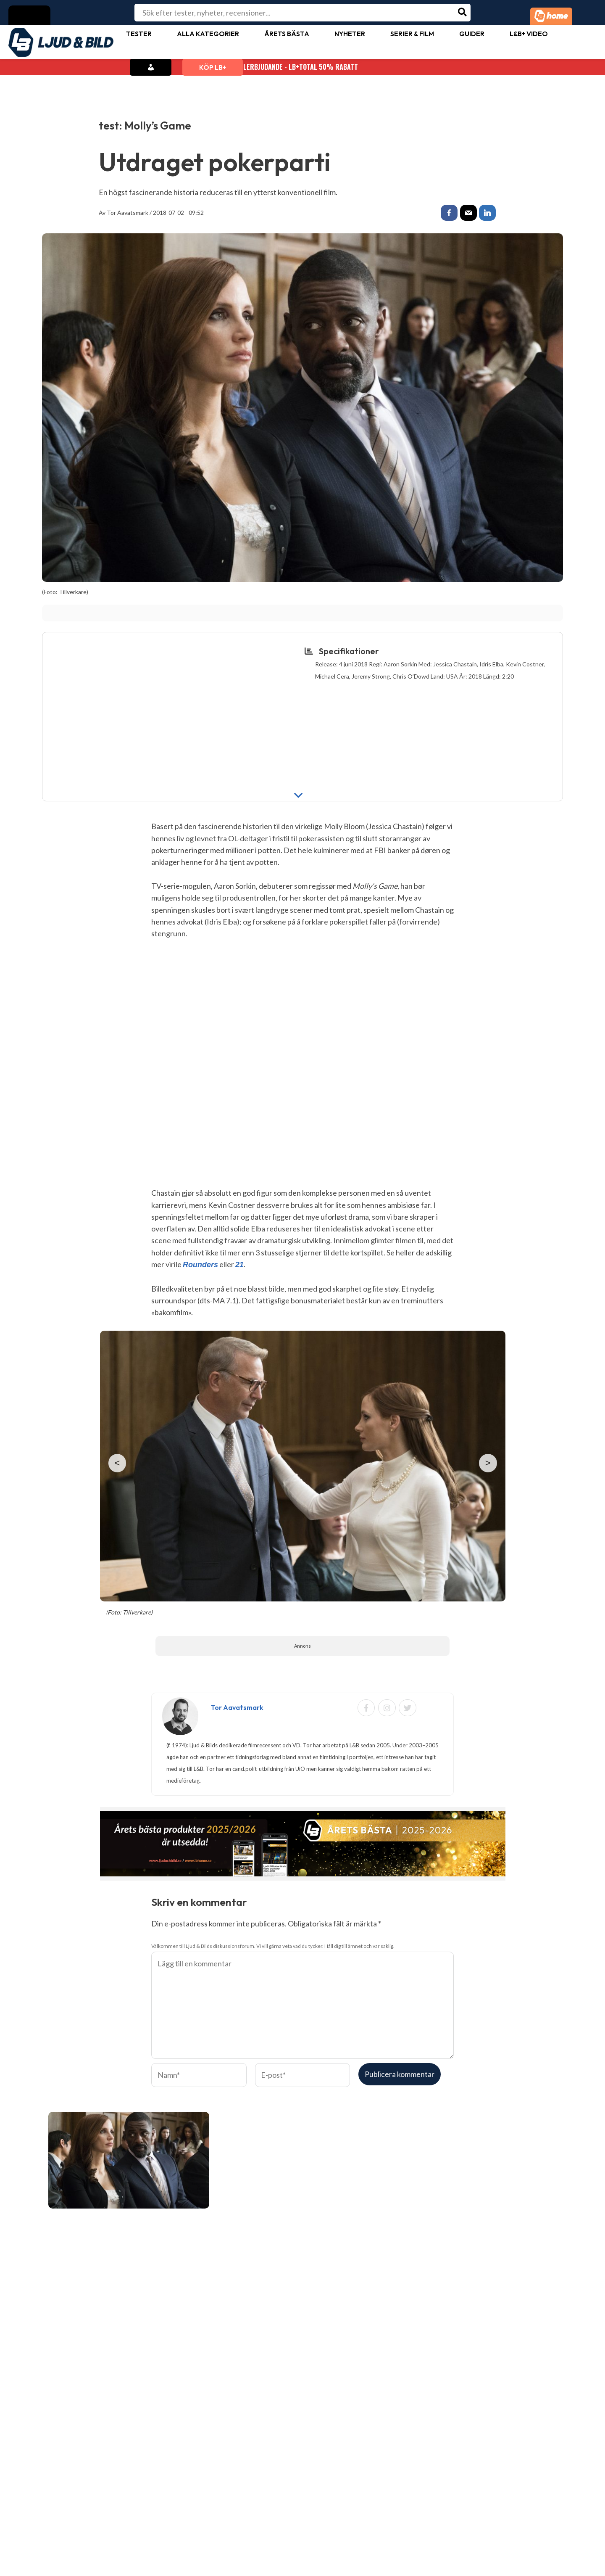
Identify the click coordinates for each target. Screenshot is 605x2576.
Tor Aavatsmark (127, 212)
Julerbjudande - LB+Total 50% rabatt (302, 67)
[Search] (463, 12)
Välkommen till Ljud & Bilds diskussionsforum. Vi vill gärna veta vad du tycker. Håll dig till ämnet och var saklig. (273, 1947)
